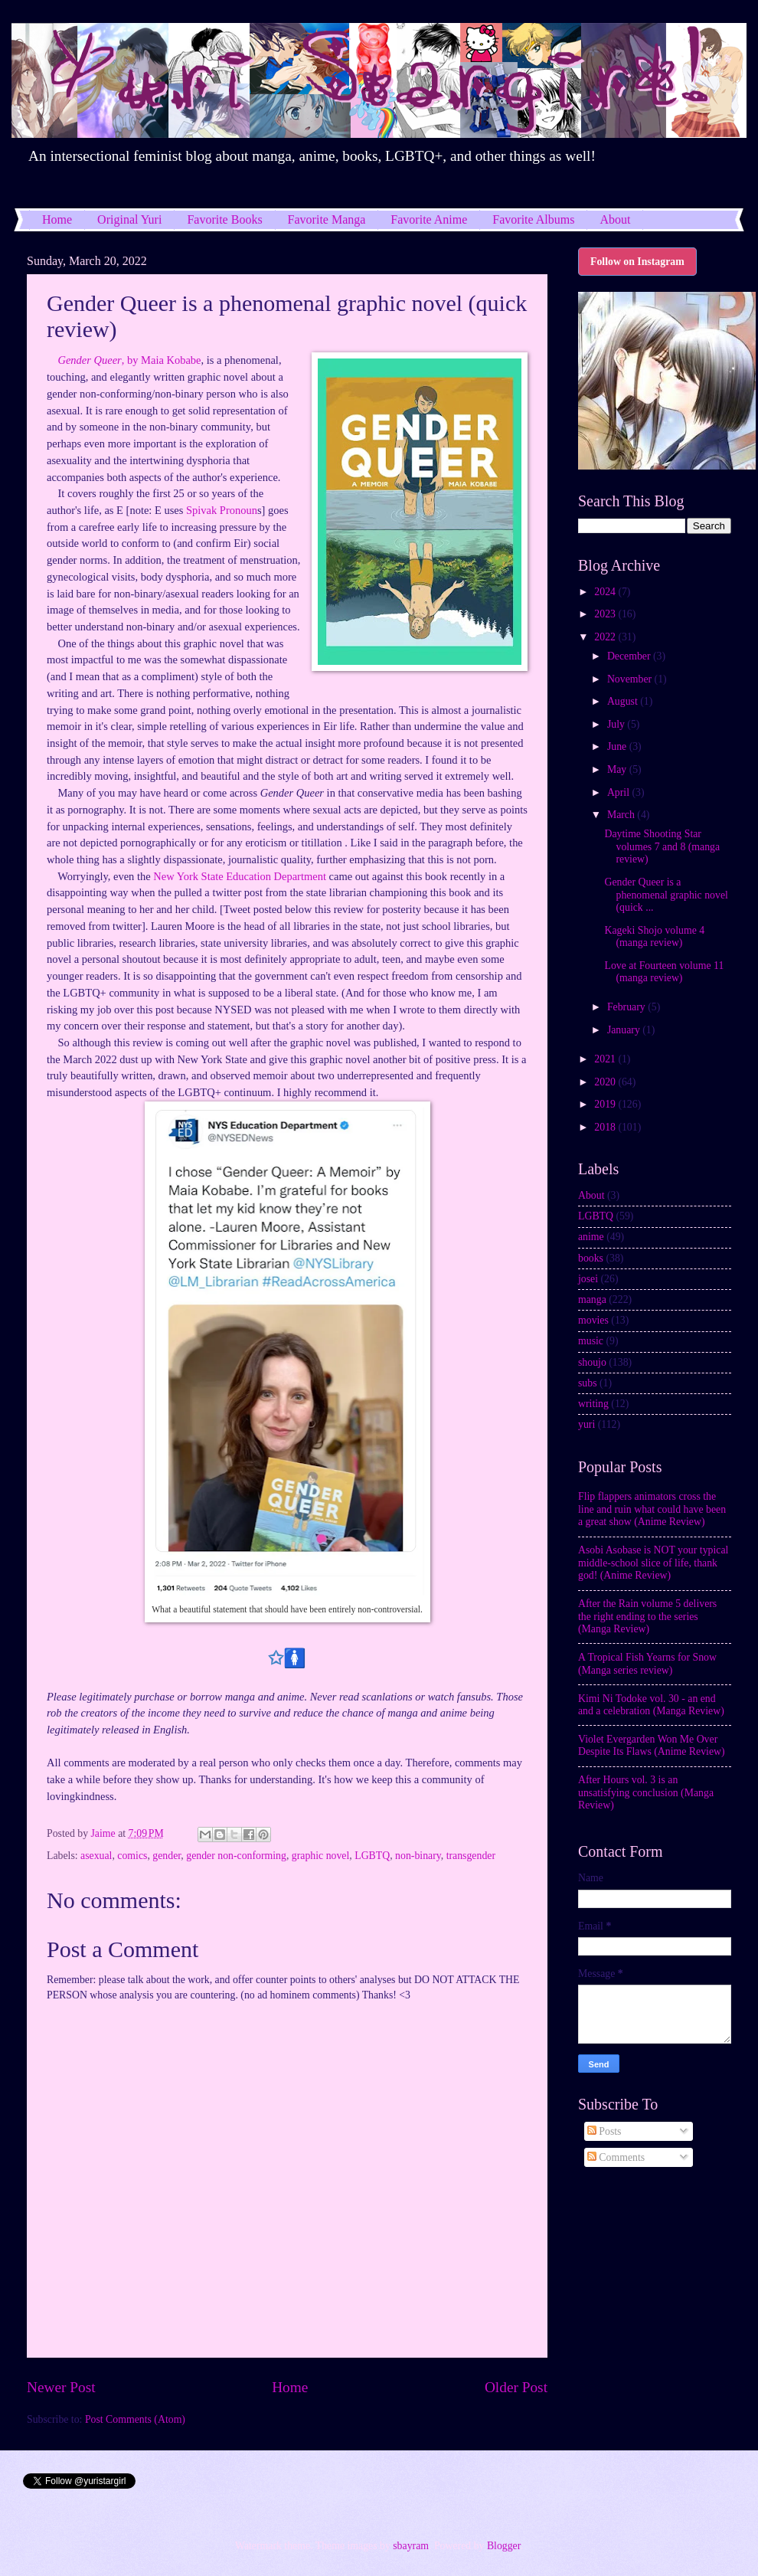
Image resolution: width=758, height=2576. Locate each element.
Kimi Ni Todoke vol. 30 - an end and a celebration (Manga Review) (651, 1705)
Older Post (516, 2387)
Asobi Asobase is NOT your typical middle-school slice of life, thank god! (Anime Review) (653, 1562)
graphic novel (320, 1855)
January (624, 1030)
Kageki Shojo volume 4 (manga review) (654, 937)
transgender (470, 1855)
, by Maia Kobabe (129, 360)
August (623, 701)
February (627, 1007)
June (618, 746)
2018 (606, 1127)
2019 (606, 1104)
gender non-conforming (236, 1855)
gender (166, 1855)
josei (588, 1279)
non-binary (418, 1855)
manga (592, 1299)
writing (593, 1403)
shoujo (592, 1362)
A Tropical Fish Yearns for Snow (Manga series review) (647, 1663)
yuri (586, 1424)
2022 (606, 637)
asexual (96, 1855)
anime (591, 1236)
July (617, 724)
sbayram (411, 2545)
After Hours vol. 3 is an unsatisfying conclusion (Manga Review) (646, 1792)
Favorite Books (224, 219)
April (619, 792)
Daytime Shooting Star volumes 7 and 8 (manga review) (662, 846)
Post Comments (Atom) (135, 2419)
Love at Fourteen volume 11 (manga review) (664, 972)
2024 (606, 591)
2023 (606, 614)
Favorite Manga (327, 219)
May (618, 769)
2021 (606, 1059)
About (591, 1195)
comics (132, 1855)
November (631, 679)
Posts (604, 2131)
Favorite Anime (428, 219)
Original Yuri (129, 219)
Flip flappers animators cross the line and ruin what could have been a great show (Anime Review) (652, 1509)
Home (57, 219)
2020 (606, 1082)
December (630, 656)
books (590, 1258)
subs (587, 1383)
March (622, 814)
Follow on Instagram (637, 261)
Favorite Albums (533, 219)
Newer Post (61, 2387)
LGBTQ (372, 1855)
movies (593, 1320)
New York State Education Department (239, 876)
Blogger (504, 2545)
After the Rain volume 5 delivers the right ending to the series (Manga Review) (647, 1616)
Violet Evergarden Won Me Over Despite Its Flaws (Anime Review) (651, 1745)
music (590, 1341)
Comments (616, 2157)
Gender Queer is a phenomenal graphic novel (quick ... (665, 894)
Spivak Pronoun (221, 510)
